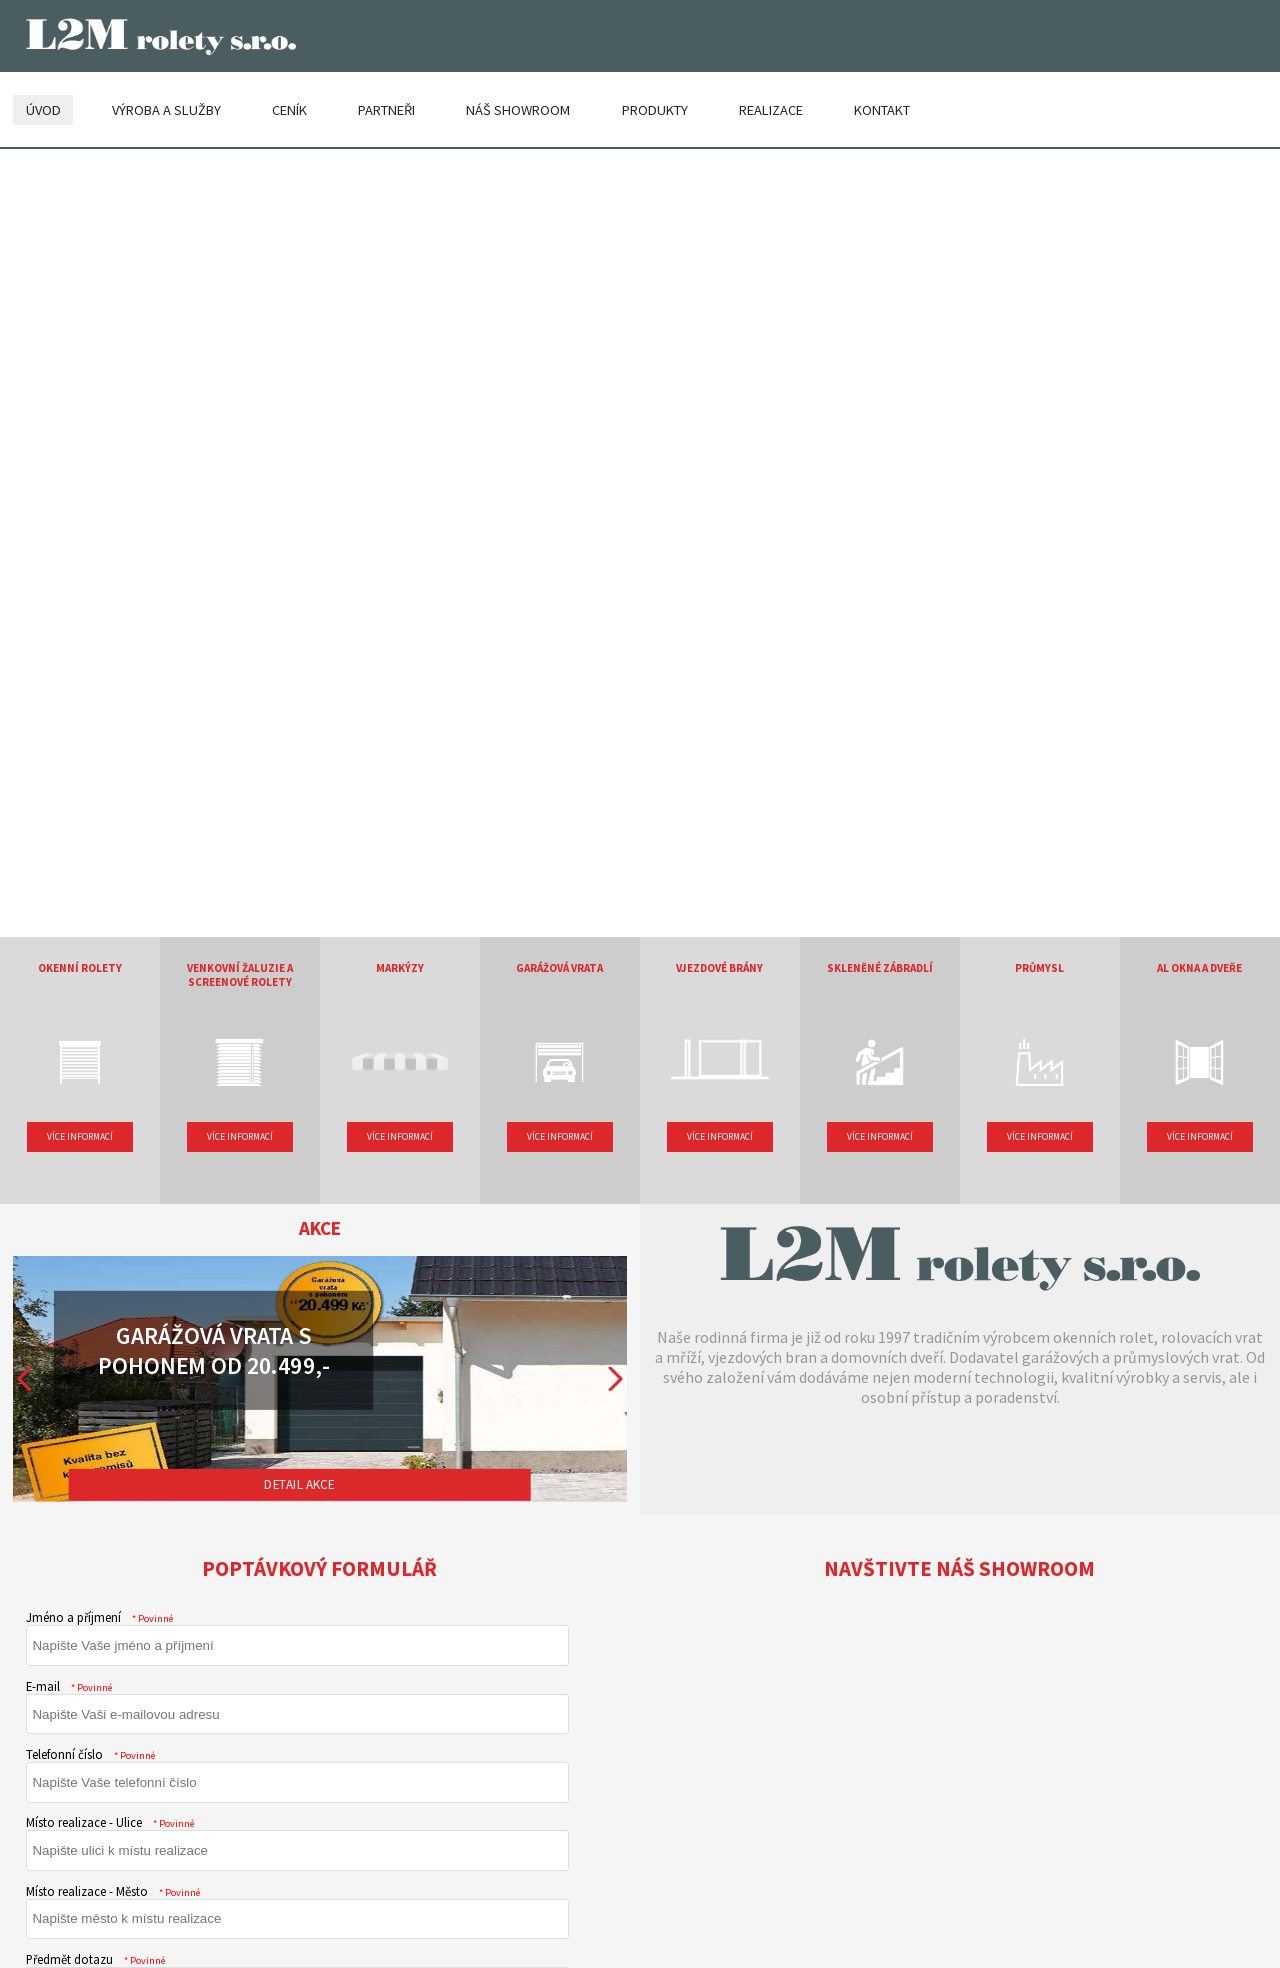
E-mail (69, 1685)
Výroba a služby (166, 108)
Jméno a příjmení (100, 1616)
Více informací (80, 1136)
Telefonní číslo (91, 1753)
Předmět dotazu (96, 1958)
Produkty (655, 108)
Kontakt (882, 108)
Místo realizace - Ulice (110, 1821)
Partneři (386, 108)
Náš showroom (518, 108)
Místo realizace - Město (113, 1890)
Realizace (771, 108)
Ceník (289, 108)
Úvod (43, 108)
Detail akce (299, 1484)
